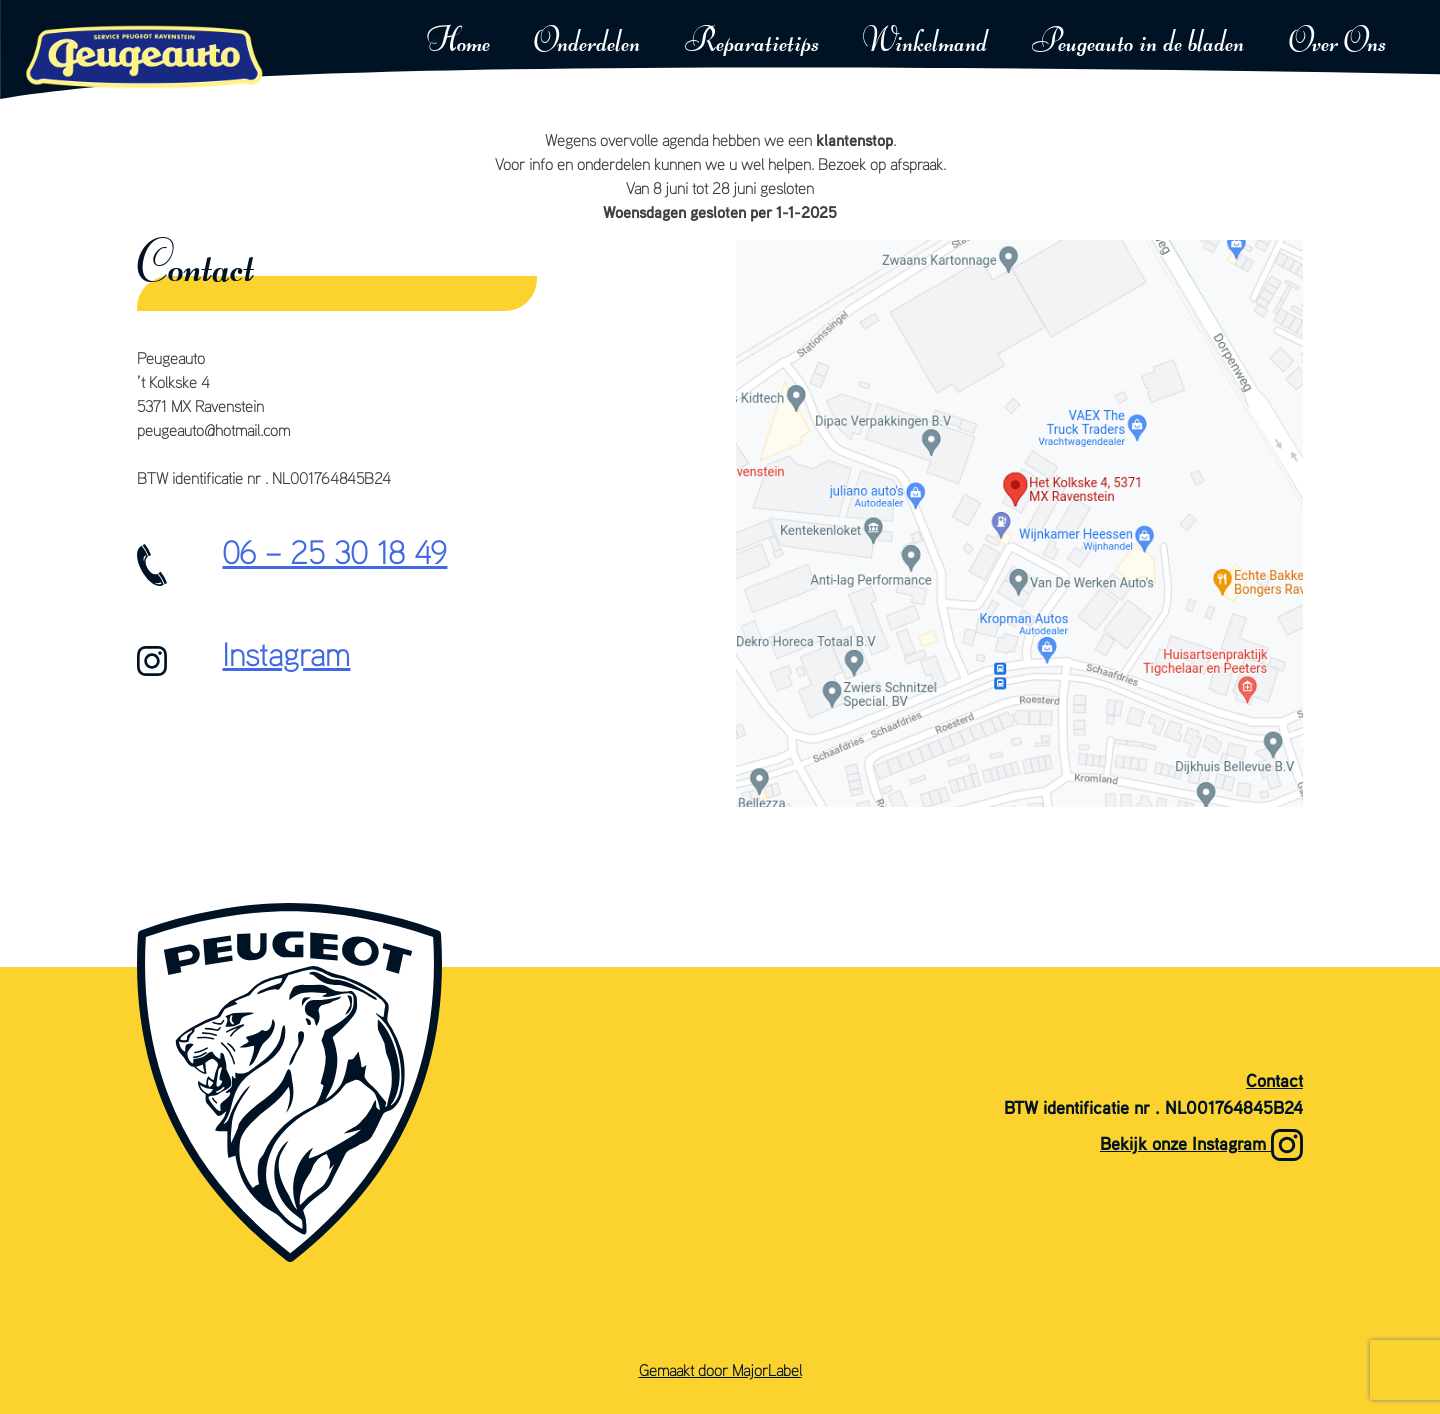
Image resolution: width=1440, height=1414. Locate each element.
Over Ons (1337, 43)
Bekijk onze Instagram (1201, 1145)
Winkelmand (925, 43)
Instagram (286, 654)
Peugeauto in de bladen (1138, 43)
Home (458, 43)
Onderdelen (587, 43)
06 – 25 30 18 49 (334, 552)
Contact (1274, 1080)
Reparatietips (752, 43)
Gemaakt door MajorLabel (720, 1370)
